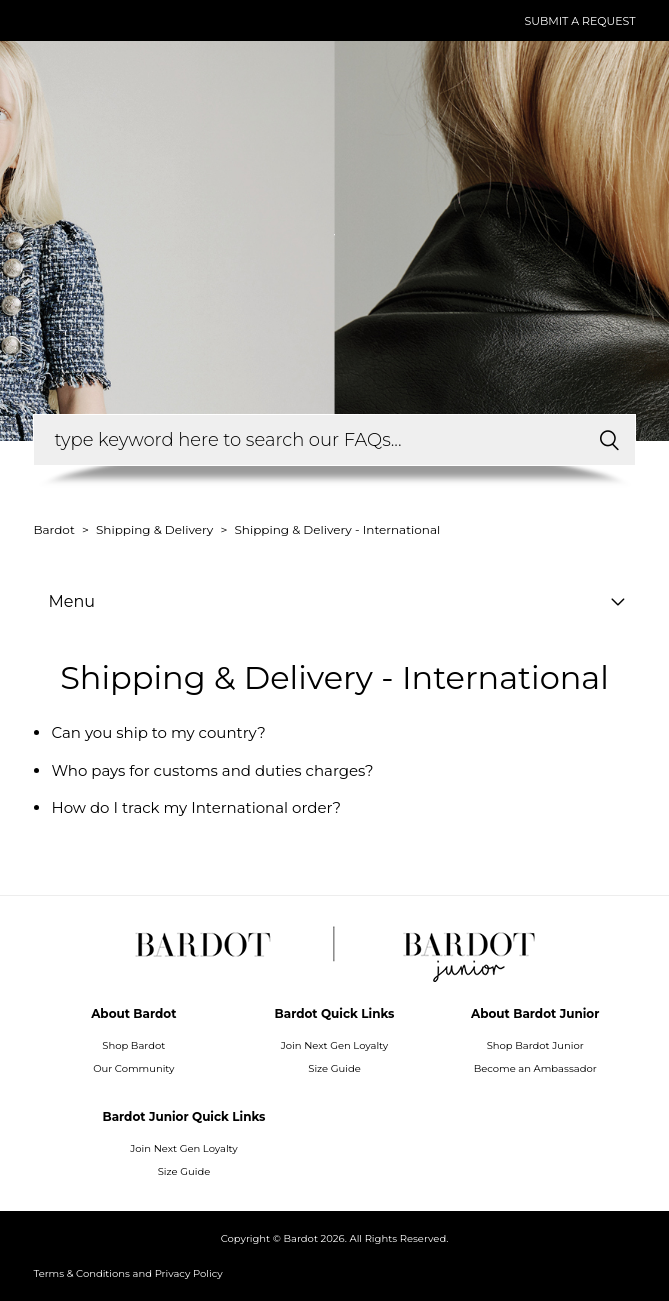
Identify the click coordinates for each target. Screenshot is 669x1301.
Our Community (133, 1068)
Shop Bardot (133, 1045)
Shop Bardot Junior (535, 1045)
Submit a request (579, 21)
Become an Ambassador (535, 1068)
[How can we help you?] (334, 440)
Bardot (55, 529)
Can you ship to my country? (158, 732)
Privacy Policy (189, 1273)
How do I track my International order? (196, 807)
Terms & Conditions (81, 1273)
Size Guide (334, 1068)
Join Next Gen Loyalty (334, 1045)
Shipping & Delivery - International (337, 529)
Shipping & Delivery (154, 529)
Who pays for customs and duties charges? (212, 770)
